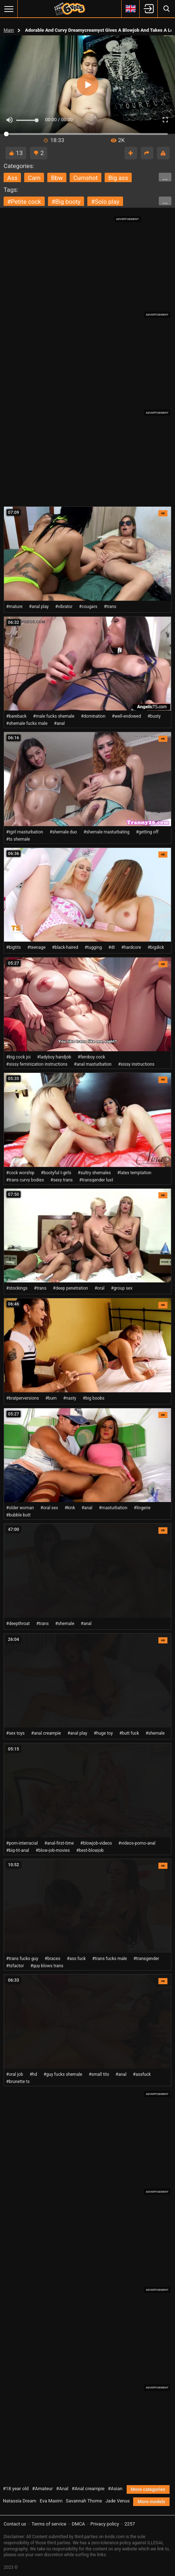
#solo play (105, 201)
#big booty (66, 201)
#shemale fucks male (27, 723)
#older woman (20, 1507)
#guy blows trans (46, 1965)
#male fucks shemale (54, 716)
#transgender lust (96, 1180)
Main (9, 30)
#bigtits (13, 947)
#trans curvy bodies (25, 1180)
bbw (57, 177)
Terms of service (49, 2524)
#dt (111, 947)
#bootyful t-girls (56, 1172)
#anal (59, 723)
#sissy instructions (136, 1064)
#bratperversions (22, 1398)
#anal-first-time (59, 1843)
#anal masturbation (92, 1064)
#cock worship (20, 1172)
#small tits (99, 2074)
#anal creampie (46, 1733)
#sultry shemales (94, 1172)
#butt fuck (129, 1733)
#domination (93, 716)
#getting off (147, 832)
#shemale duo (63, 832)
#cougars (88, 606)
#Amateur (42, 2488)
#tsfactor (15, 1965)
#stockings (16, 1288)
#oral (100, 1288)
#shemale (64, 1623)
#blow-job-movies (53, 1850)
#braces (52, 1958)
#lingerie (142, 1507)
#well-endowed (126, 716)
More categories (148, 2489)
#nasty (69, 1398)
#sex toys (15, 1733)
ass (12, 177)
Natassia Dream (19, 2501)
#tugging (93, 947)
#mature (14, 606)
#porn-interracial (22, 1843)
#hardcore (131, 947)
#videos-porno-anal (137, 1843)
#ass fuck (76, 1958)
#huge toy (103, 1733)
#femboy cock (91, 1057)
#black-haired (65, 947)
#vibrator (64, 606)
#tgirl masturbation (24, 832)
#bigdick (156, 947)
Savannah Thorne (84, 2501)
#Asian (115, 2488)
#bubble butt (18, 1515)
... (165, 177)
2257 (129, 2524)
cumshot (85, 177)
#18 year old (16, 2488)
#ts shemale (18, 839)
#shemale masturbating (106, 832)
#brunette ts (18, 2081)
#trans (110, 606)
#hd (33, 2074)
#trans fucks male (109, 1958)
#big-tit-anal (17, 1850)
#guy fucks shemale (63, 2074)
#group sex (121, 1288)
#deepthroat (18, 1623)
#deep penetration (70, 1288)
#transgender (146, 1958)
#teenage (36, 947)
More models (151, 2501)
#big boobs (93, 1398)
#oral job (14, 2074)
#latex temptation (134, 1172)
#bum (51, 1398)
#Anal (62, 2488)
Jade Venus (117, 2501)
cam (34, 177)
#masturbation (113, 1507)
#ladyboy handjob (54, 1057)
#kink (70, 1507)
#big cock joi (18, 1057)
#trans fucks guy (22, 1958)
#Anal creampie (88, 2488)
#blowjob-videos (96, 1843)
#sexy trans (62, 1180)
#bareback (16, 716)
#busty (154, 716)
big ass (118, 177)
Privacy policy (105, 2524)
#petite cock (24, 201)
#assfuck (141, 2074)
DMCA (78, 2524)
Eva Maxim (51, 2501)
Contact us (15, 2524)
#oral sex (49, 1507)
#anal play (39, 606)
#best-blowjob (90, 1850)
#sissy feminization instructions (36, 1064)
